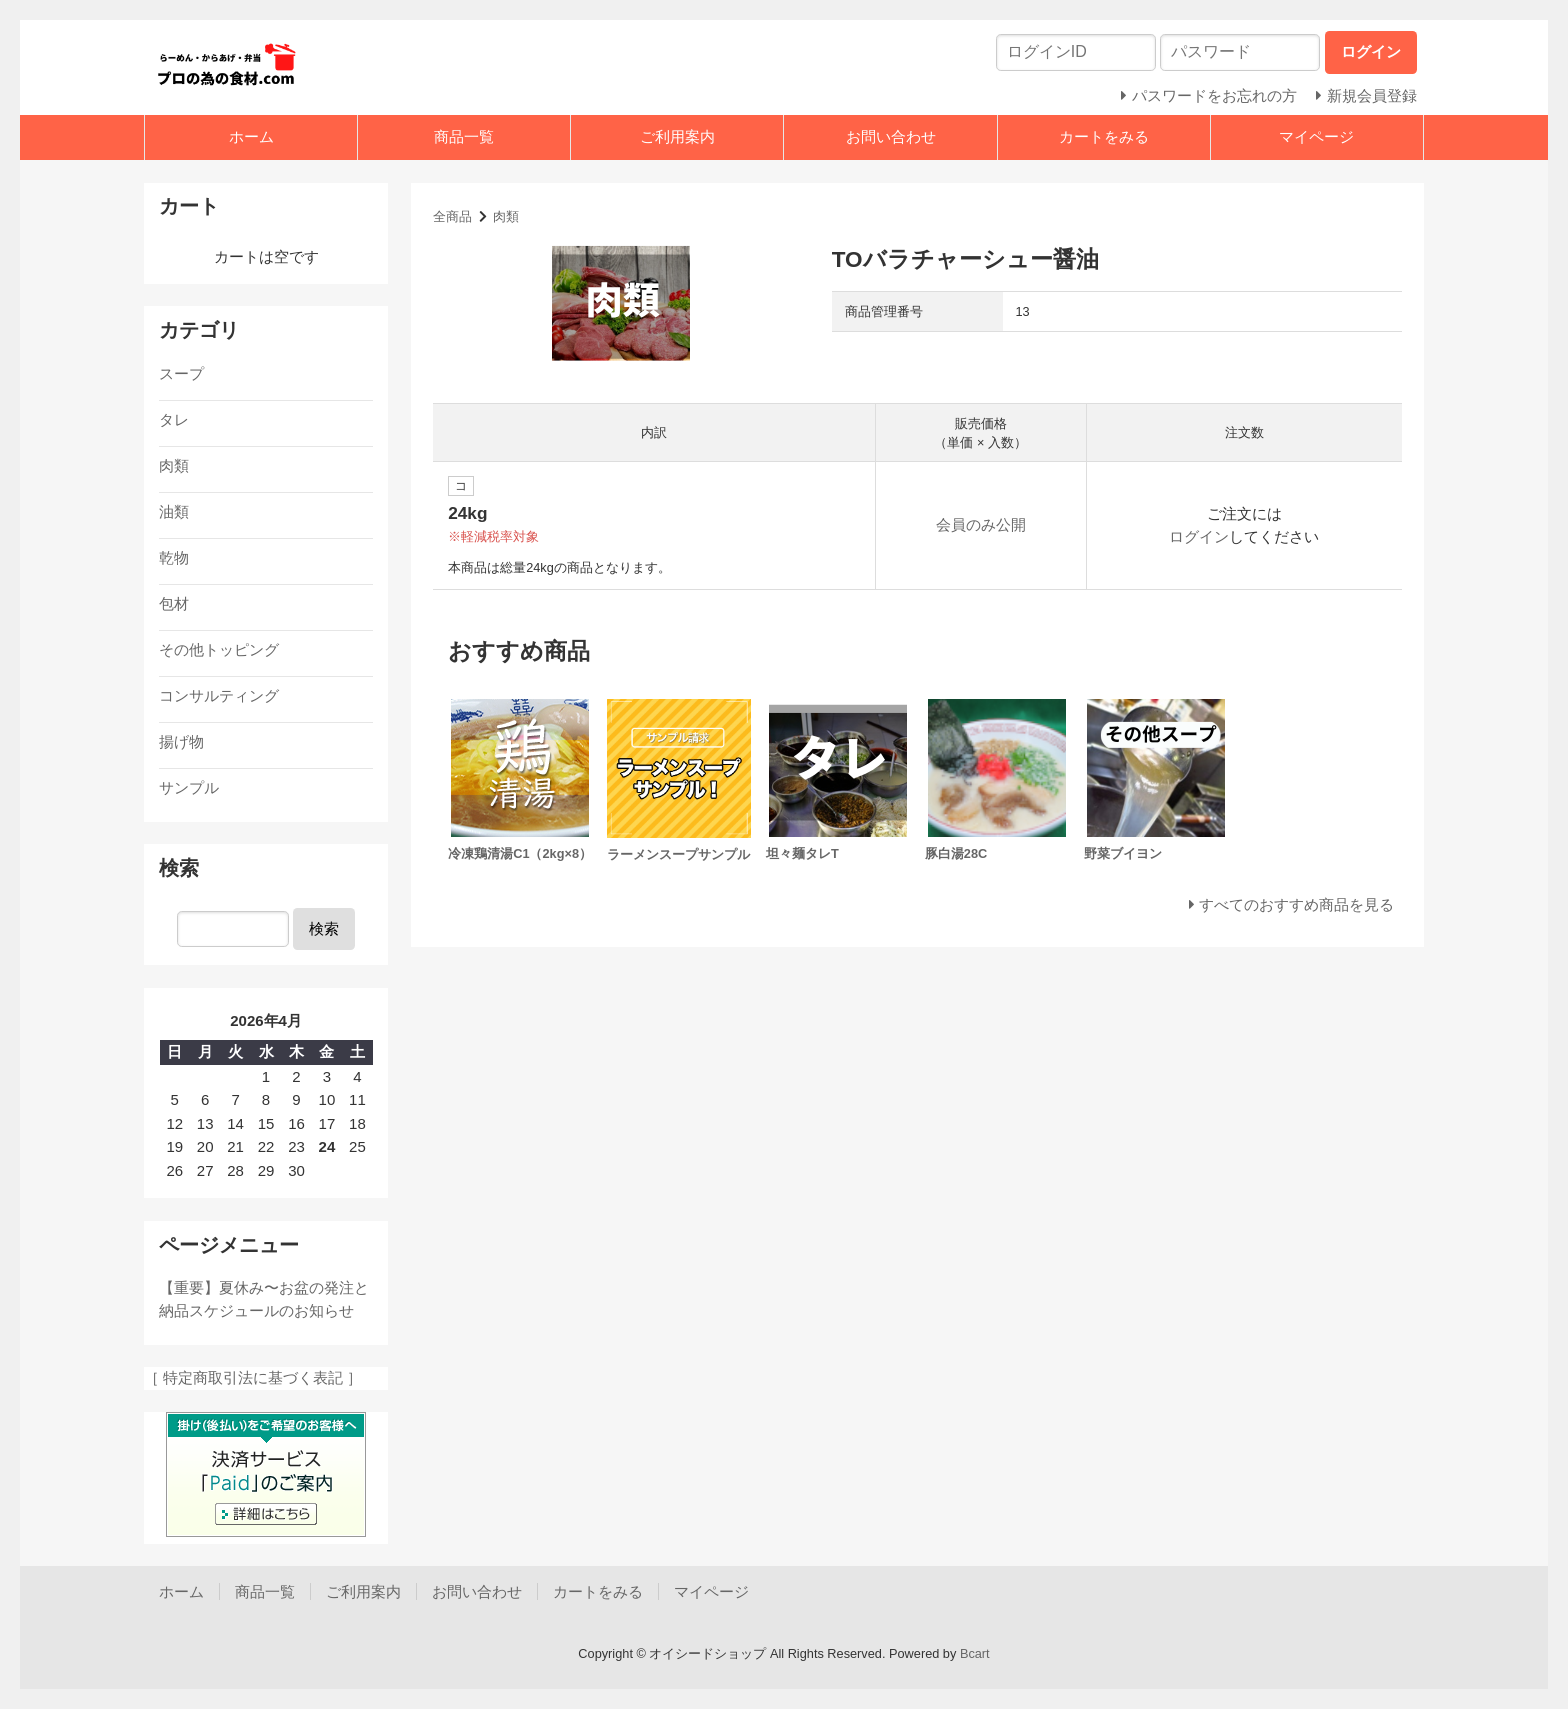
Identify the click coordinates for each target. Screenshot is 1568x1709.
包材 (174, 603)
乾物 (174, 557)
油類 (174, 511)
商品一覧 (464, 136)
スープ (181, 373)
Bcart (975, 1653)
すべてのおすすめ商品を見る (1296, 904)
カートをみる (1104, 136)
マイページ (1316, 136)
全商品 (452, 216)
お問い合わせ (891, 136)
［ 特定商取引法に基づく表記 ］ (253, 1377)
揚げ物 (181, 741)
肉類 (506, 216)
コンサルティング (219, 695)
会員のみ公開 (981, 524)
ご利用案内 (677, 136)
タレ (174, 419)
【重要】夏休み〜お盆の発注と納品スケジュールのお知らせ (264, 1299)
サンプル (189, 787)
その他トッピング (219, 649)
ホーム (251, 136)
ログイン (1199, 536)
